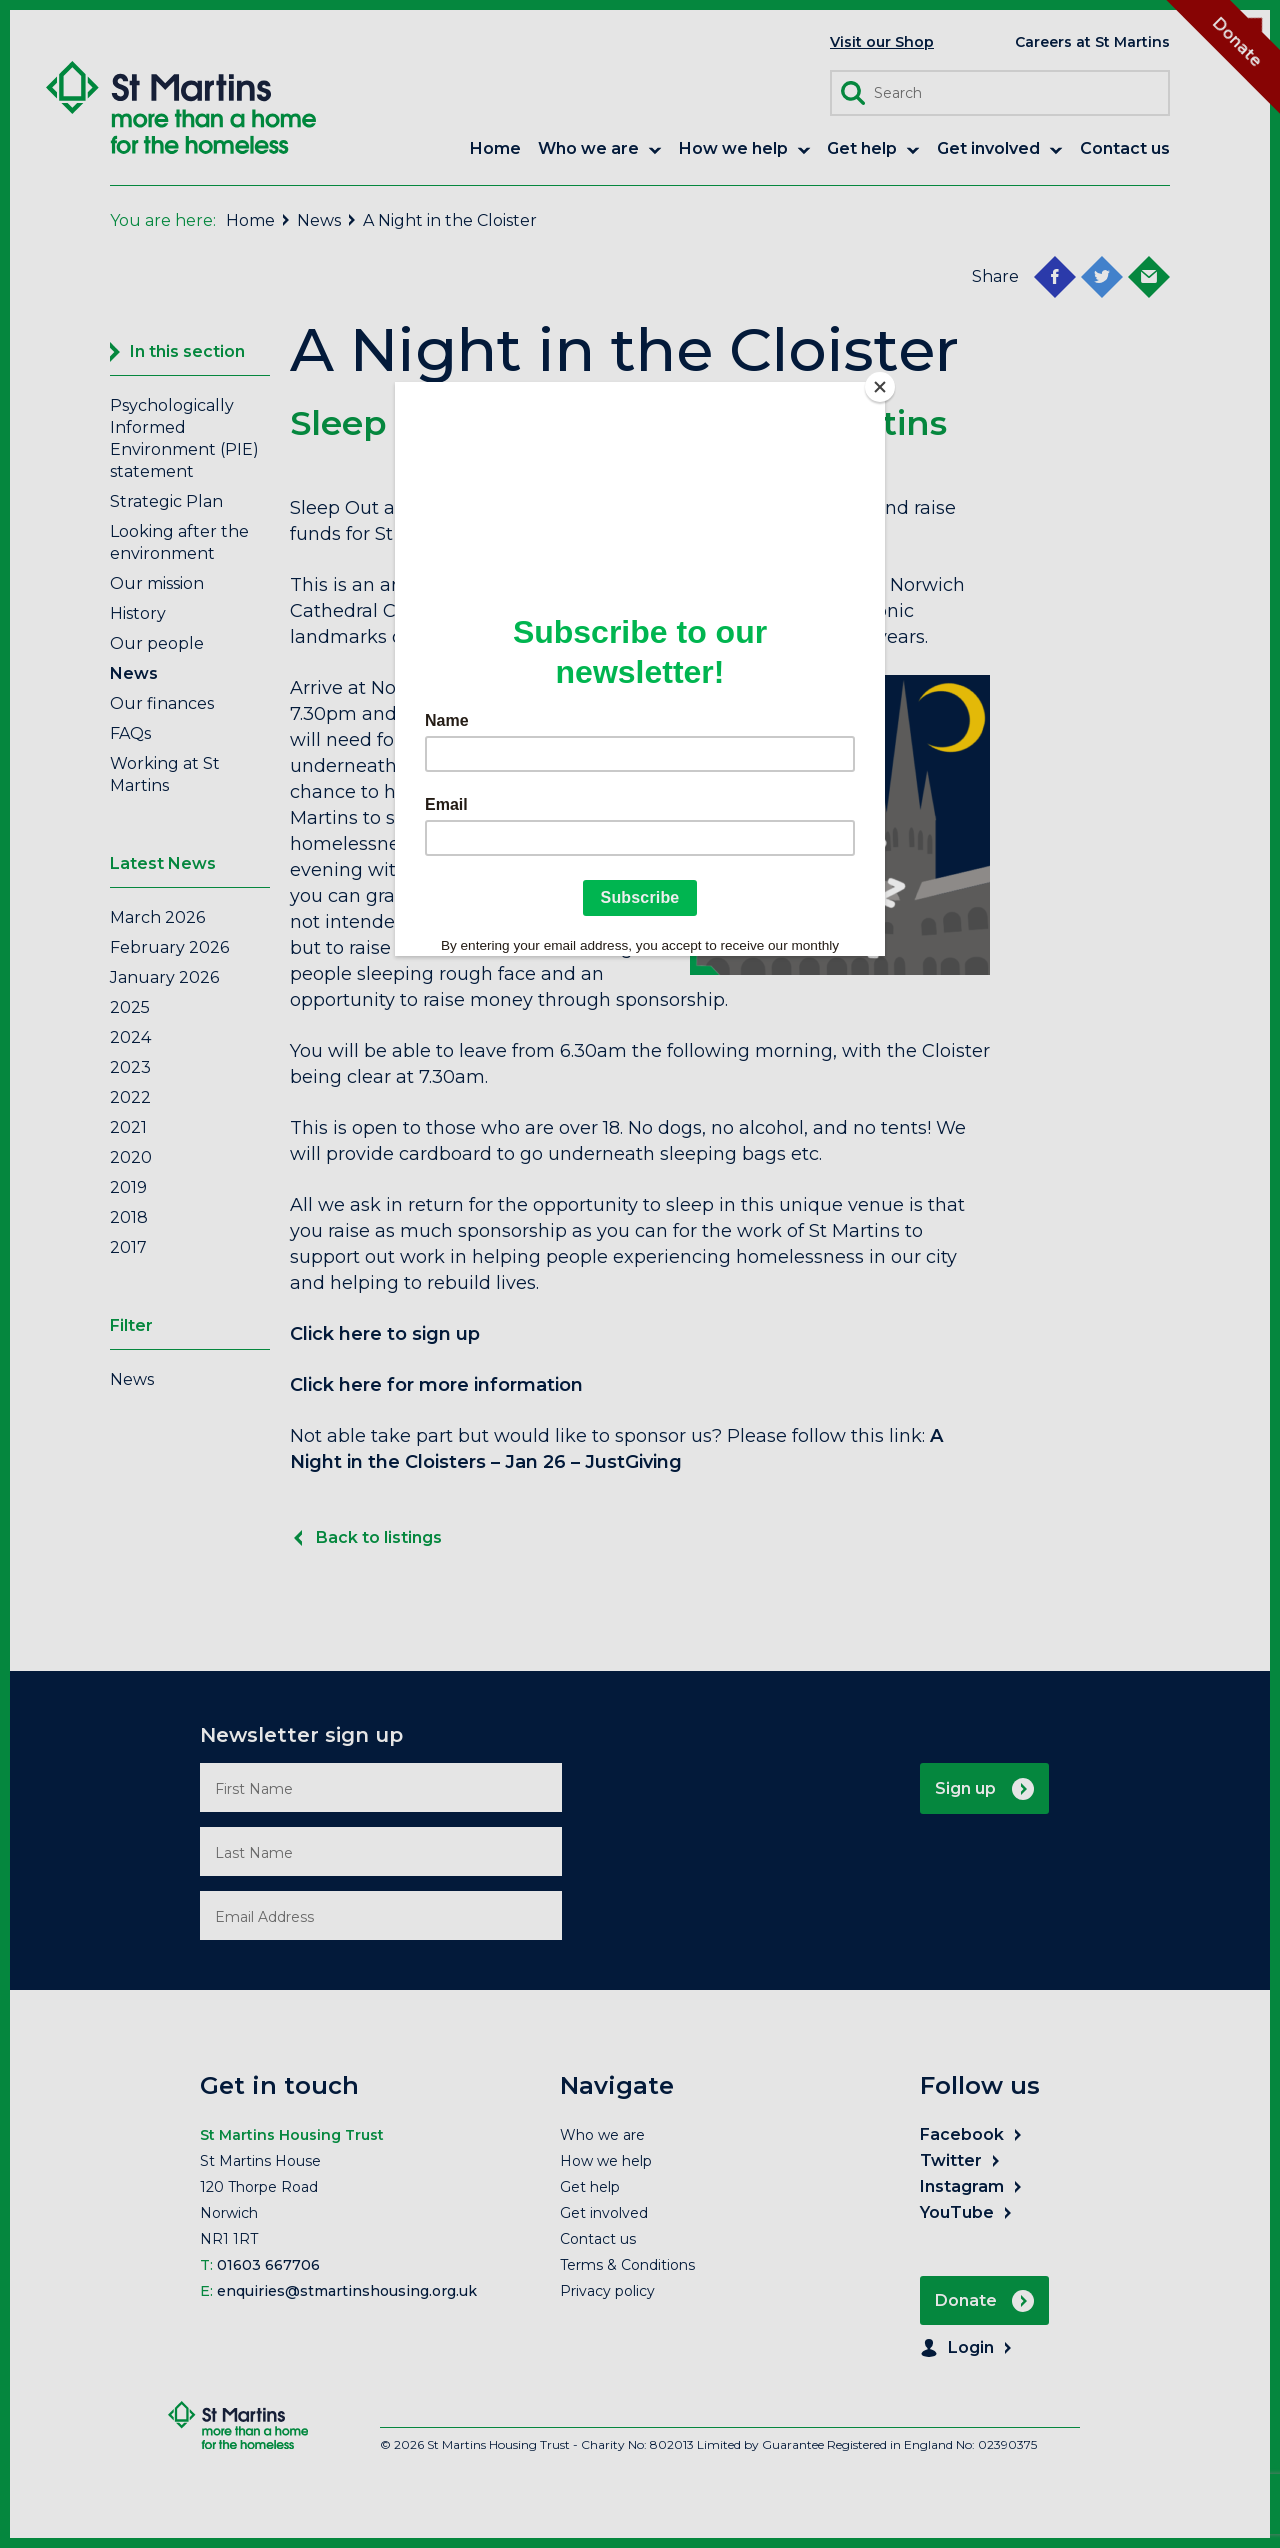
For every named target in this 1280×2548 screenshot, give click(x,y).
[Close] (880, 387)
